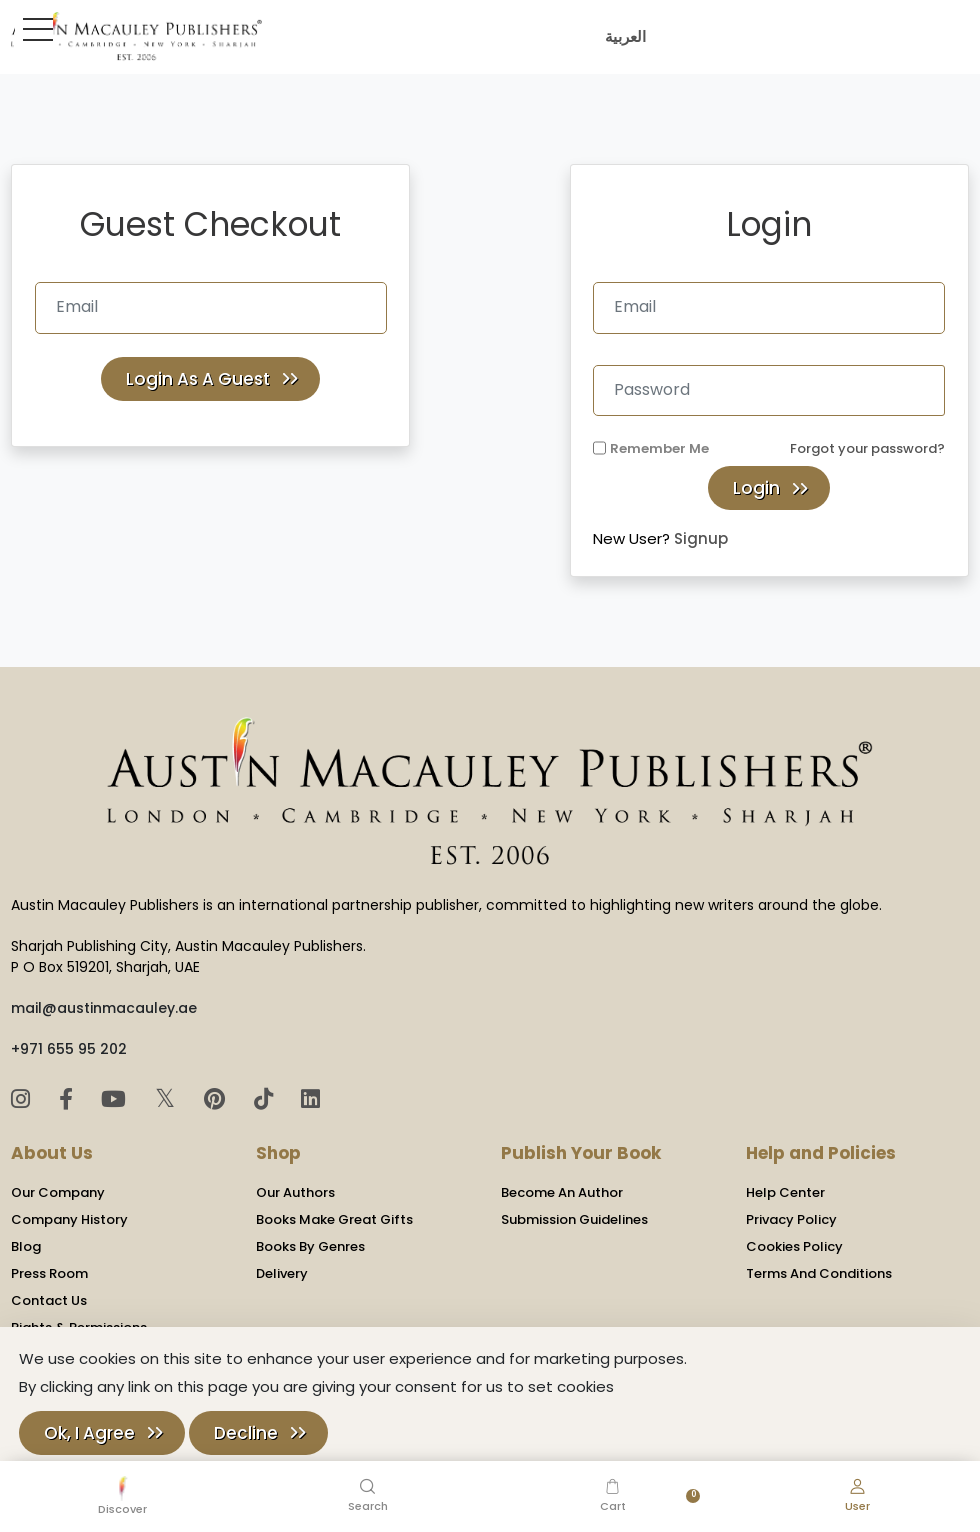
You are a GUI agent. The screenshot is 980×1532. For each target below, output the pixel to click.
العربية (622, 36)
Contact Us (49, 1300)
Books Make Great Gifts (334, 1219)
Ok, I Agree (89, 1433)
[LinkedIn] (310, 1099)
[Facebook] (69, 1099)
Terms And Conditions (819, 1273)
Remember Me (659, 448)
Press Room (49, 1273)
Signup (701, 538)
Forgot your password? (867, 448)
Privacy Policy (791, 1219)
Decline (246, 1433)
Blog (26, 1246)
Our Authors (295, 1192)
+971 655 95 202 (69, 1049)
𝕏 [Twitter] (168, 1098)
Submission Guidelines (574, 1219)
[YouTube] (116, 1099)
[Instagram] (23, 1099)
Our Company (58, 1192)
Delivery (282, 1273)
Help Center (785, 1192)
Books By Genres (310, 1246)
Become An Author (562, 1192)
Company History (69, 1219)
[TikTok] (266, 1099)
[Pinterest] (217, 1099)
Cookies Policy (794, 1246)
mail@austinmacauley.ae (104, 1008)
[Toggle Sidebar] (34, 29)
